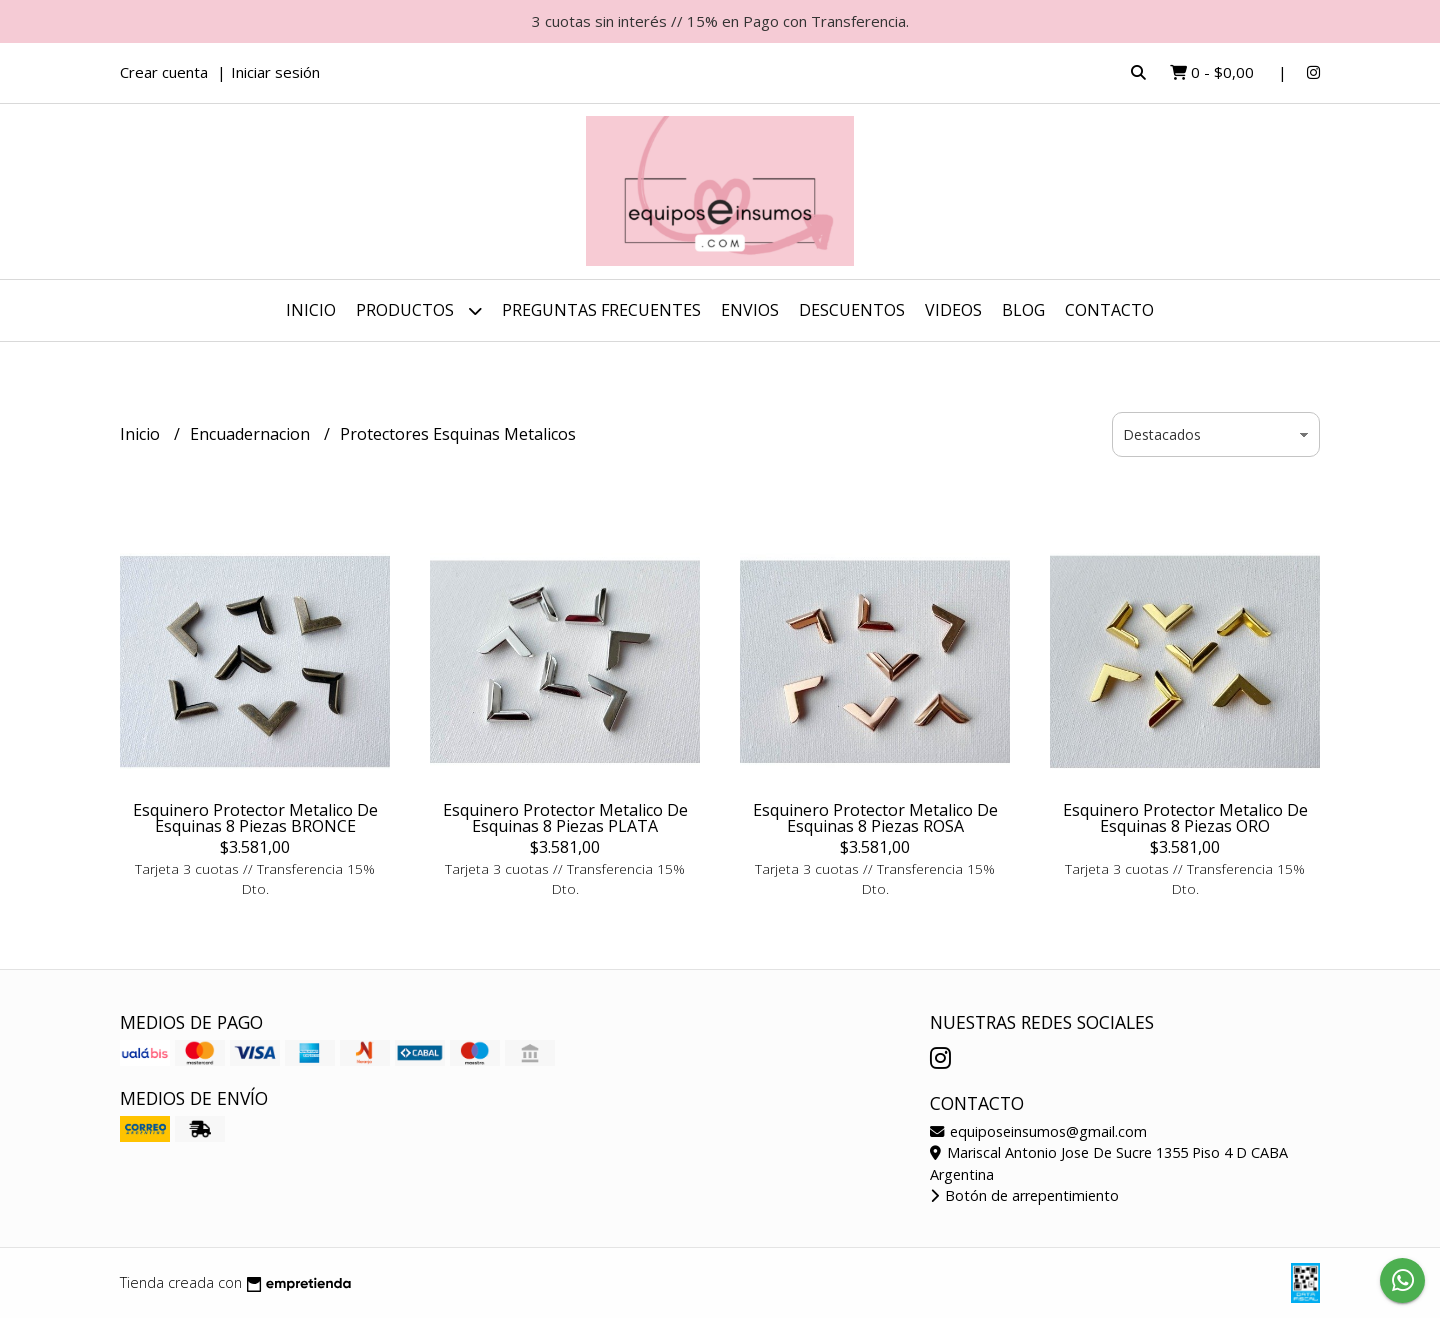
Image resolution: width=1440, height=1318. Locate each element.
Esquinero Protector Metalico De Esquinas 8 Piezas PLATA (565, 818)
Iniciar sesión (275, 72)
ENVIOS (750, 310)
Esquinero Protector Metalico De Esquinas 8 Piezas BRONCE (255, 818)
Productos (419, 310)
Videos (953, 310)
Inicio (311, 310)
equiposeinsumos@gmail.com (1038, 1131)
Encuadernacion (252, 434)
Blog (1023, 310)
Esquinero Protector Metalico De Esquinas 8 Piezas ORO (1185, 818)
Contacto (1109, 310)
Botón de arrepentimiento (1024, 1195)
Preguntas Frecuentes (601, 310)
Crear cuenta (164, 72)
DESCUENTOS (852, 310)
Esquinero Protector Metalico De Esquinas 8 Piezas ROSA (875, 818)
